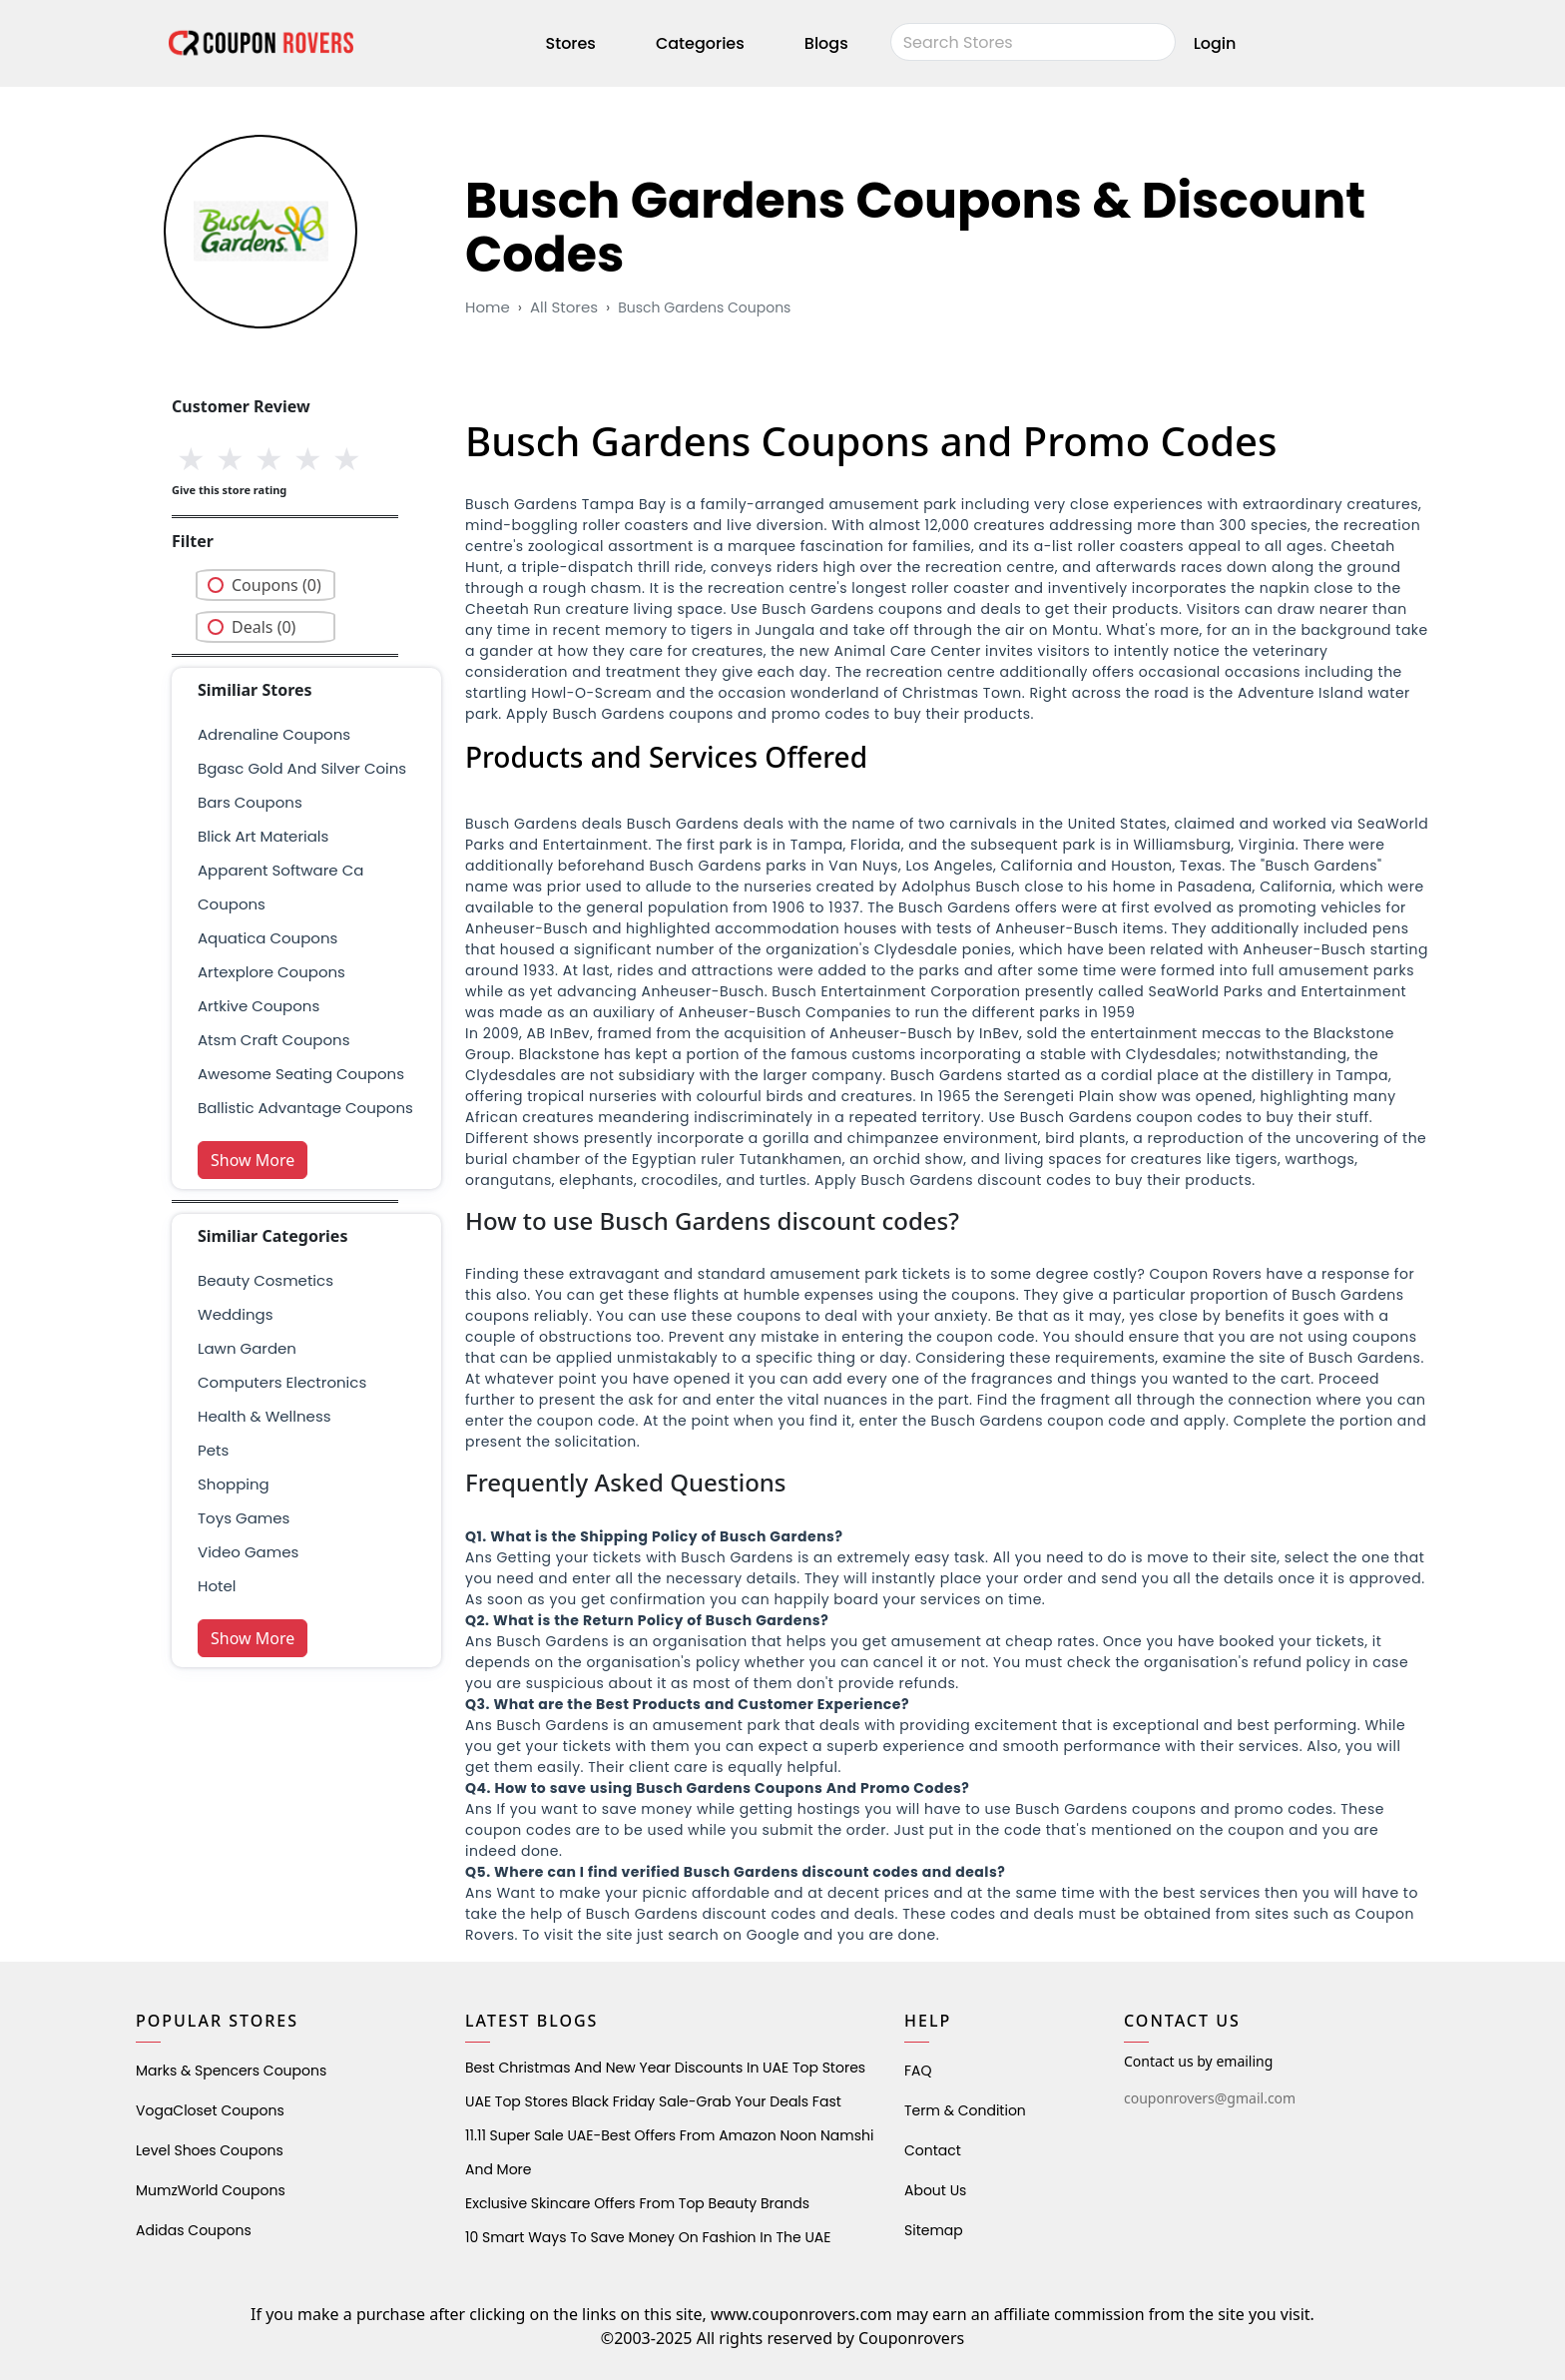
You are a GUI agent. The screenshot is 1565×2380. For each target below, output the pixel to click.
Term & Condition (965, 2110)
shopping (233, 1484)
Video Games (248, 1551)
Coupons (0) (276, 585)
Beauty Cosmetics (265, 1280)
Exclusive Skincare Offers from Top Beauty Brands (637, 2203)
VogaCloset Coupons (210, 2110)
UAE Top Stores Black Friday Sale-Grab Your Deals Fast (653, 2101)
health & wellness (264, 1416)
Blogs (826, 43)
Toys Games (243, 1517)
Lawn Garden (247, 1348)
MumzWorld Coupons (210, 2190)
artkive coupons (258, 1005)
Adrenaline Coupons (274, 734)
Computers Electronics (282, 1382)
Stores (571, 43)
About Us (935, 2190)
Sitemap (933, 2230)
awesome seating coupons (301, 1073)
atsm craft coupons (274, 1039)
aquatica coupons (267, 937)
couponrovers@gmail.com (1210, 2097)
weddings (235, 1314)
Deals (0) (263, 627)
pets (213, 1450)
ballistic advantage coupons (305, 1107)
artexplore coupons (271, 971)
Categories (700, 43)
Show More (252, 1160)
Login (1215, 43)
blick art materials (263, 836)
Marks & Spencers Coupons (231, 2071)
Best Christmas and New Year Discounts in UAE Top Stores (665, 2068)
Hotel (217, 1585)
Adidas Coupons (194, 2230)
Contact (932, 2150)
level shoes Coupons (209, 2150)
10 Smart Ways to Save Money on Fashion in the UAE (647, 2237)
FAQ (918, 2071)
